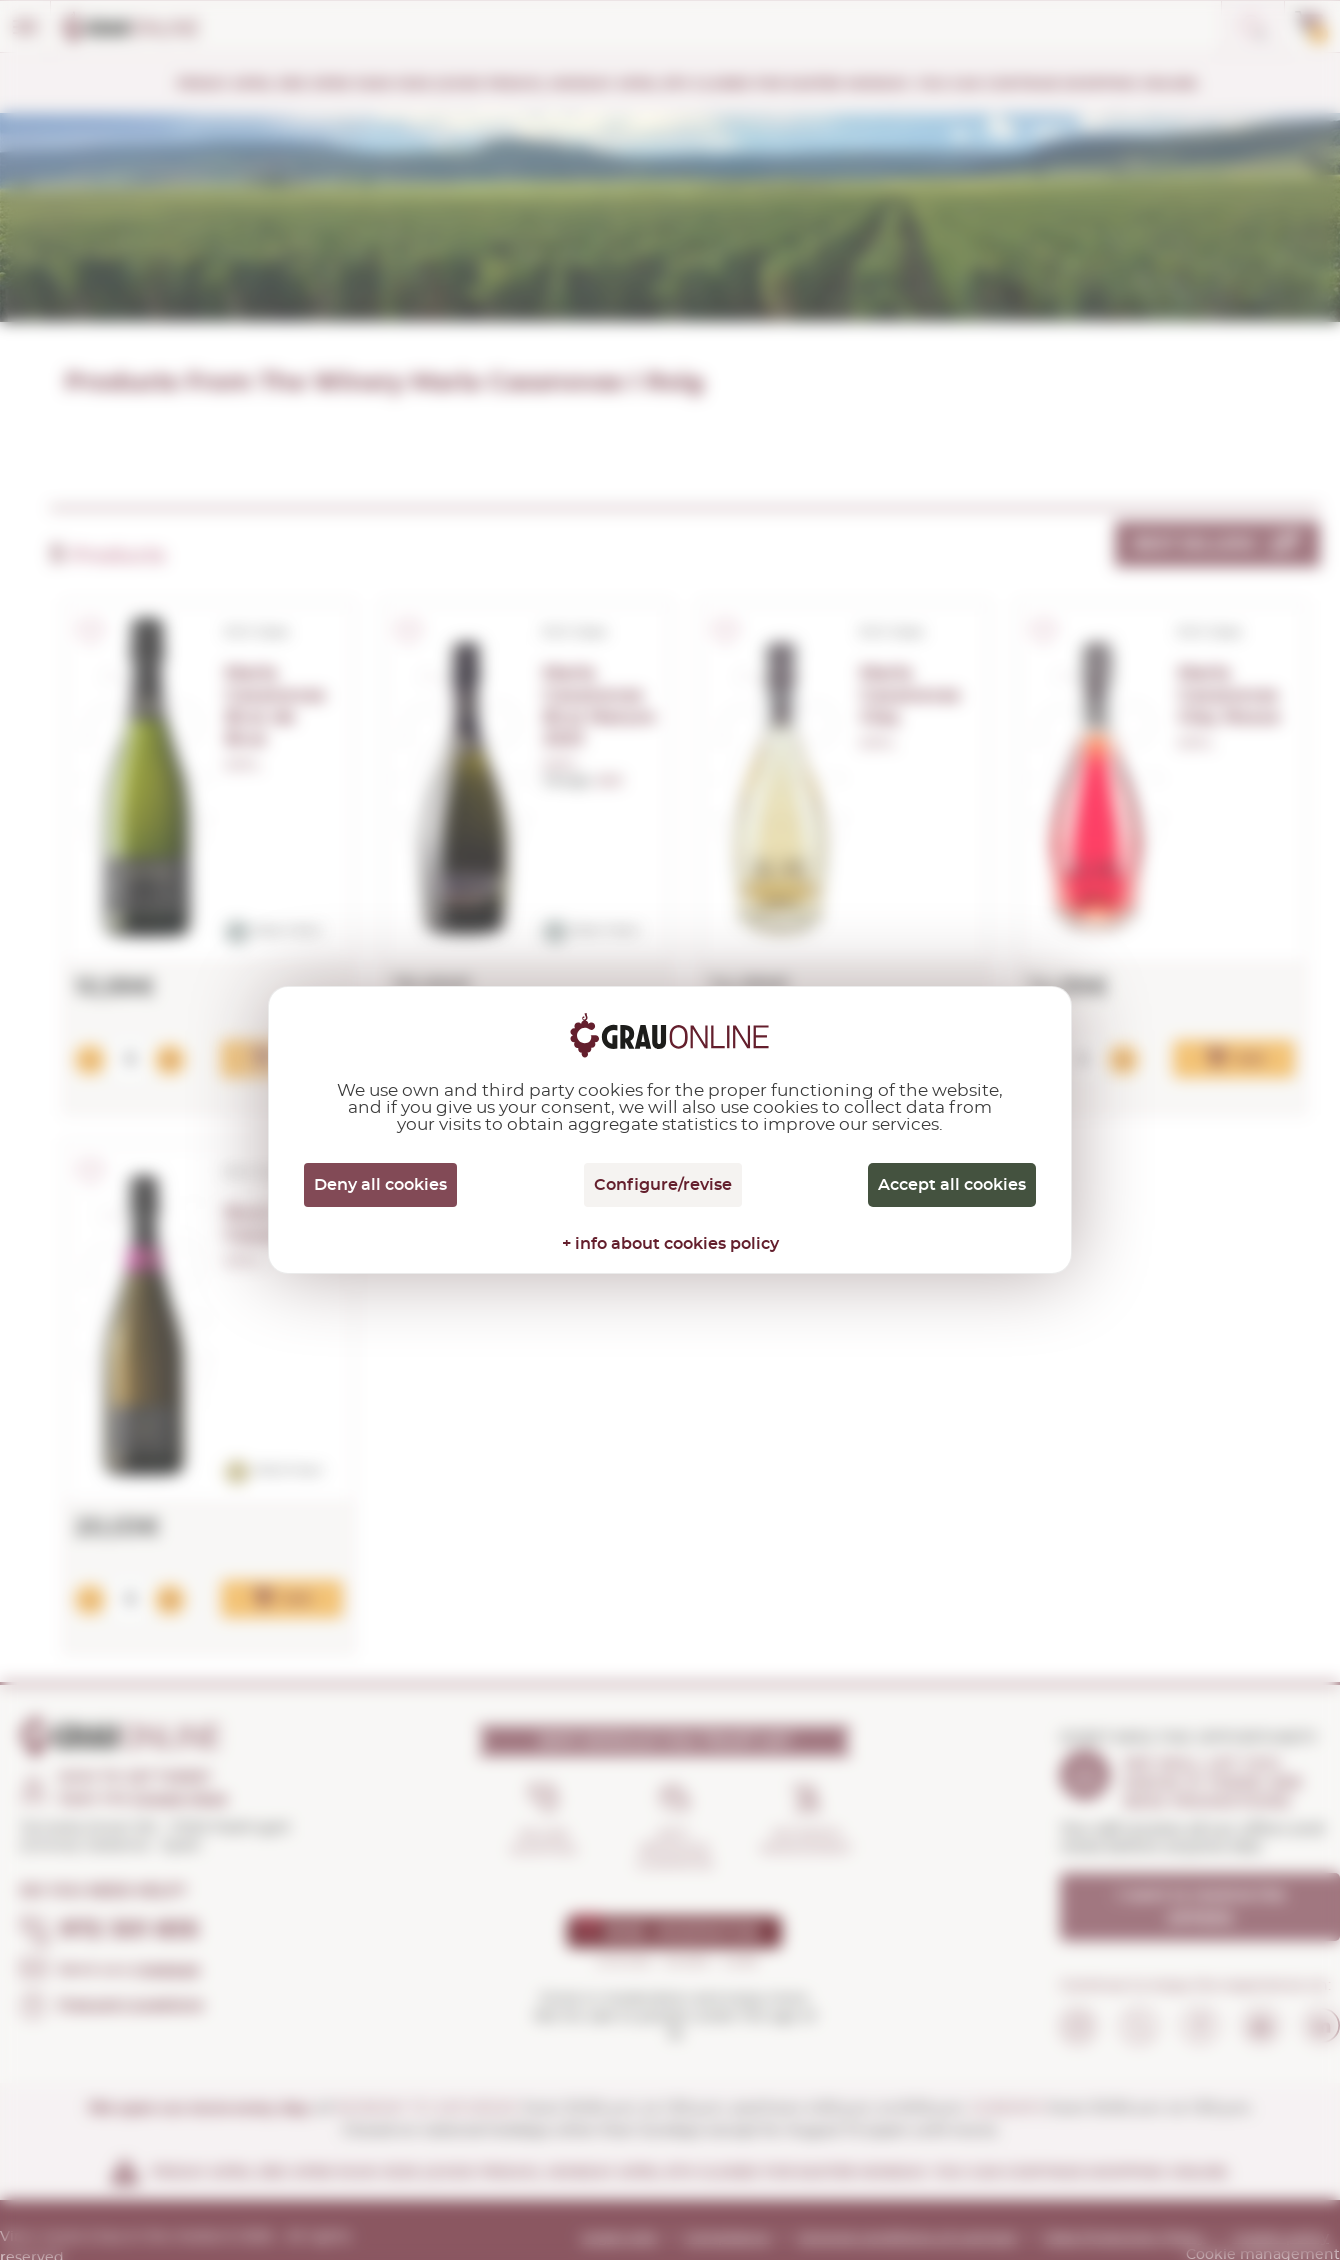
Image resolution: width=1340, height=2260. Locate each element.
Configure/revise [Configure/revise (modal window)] (663, 1185)
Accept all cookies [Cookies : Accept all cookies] (952, 1185)
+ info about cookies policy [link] (670, 1244)
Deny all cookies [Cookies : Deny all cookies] (380, 1185)
